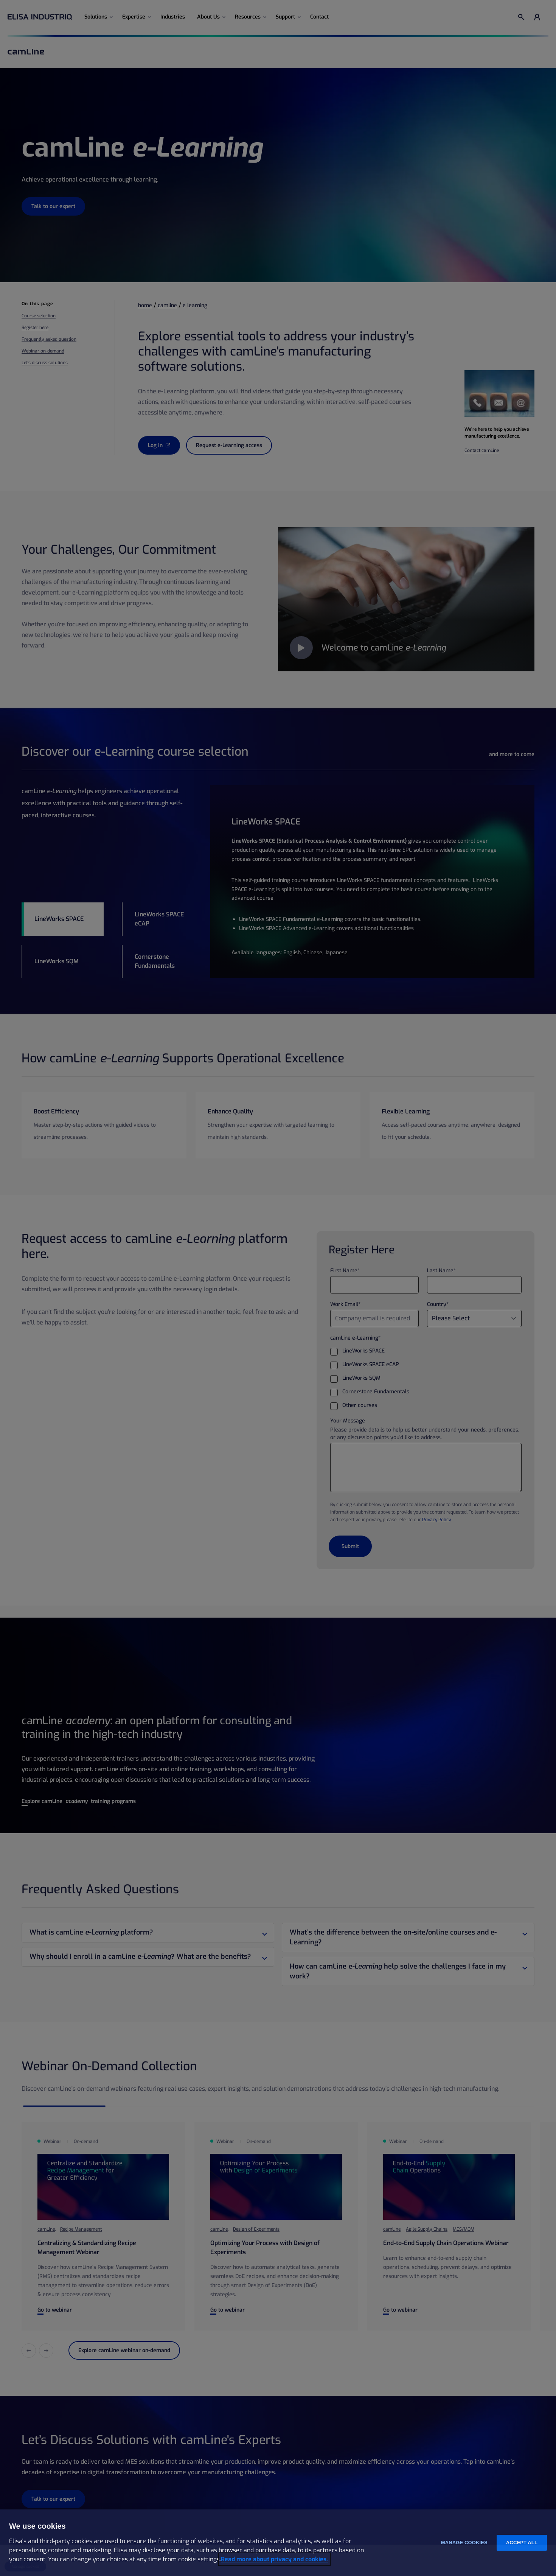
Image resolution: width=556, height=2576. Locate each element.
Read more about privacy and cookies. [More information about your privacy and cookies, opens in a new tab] (274, 2559)
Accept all (521, 2542)
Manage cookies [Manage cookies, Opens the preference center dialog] (464, 2542)
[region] (278, 2542)
